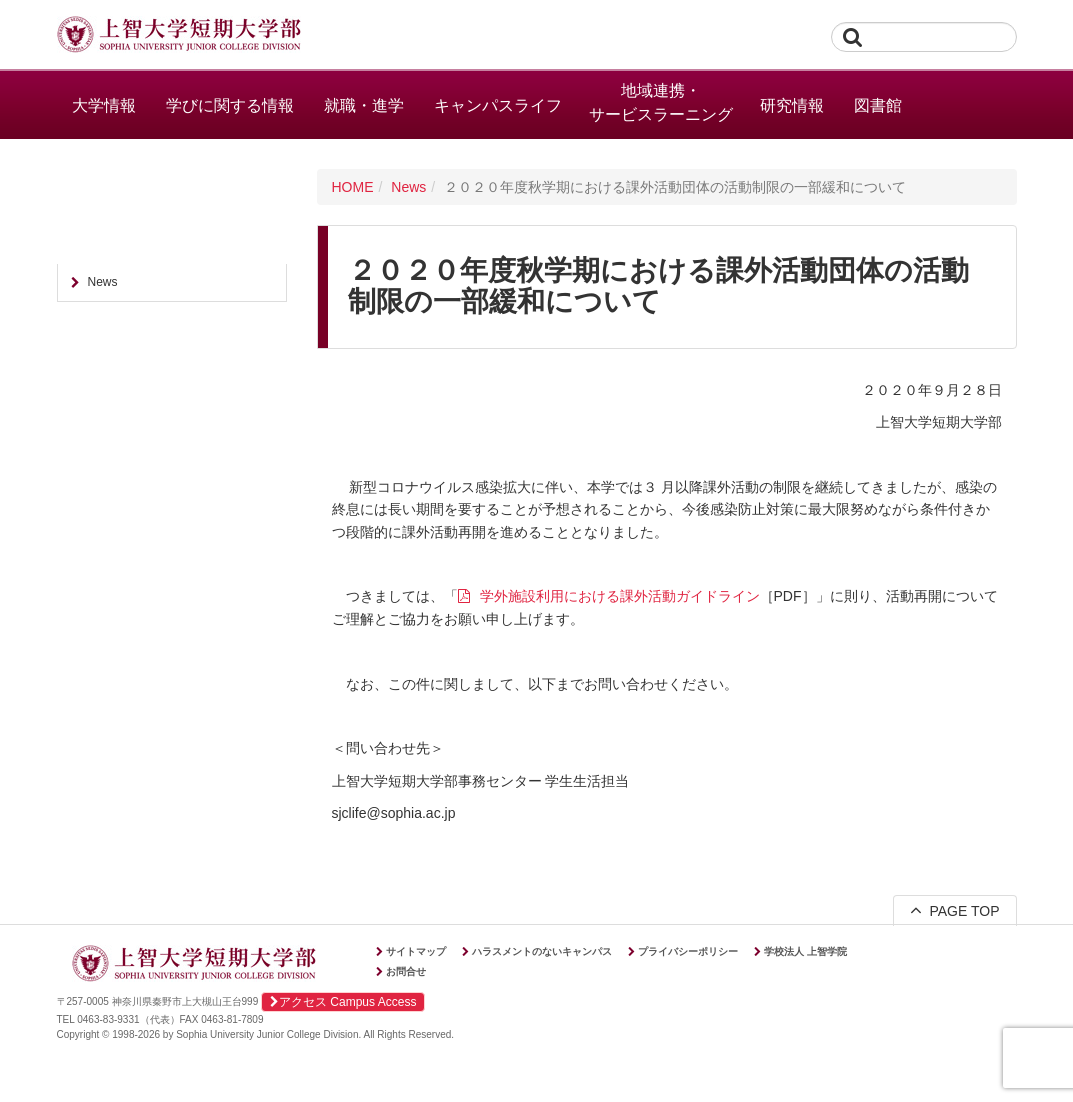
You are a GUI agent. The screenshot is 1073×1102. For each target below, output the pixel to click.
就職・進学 (364, 105)
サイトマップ (416, 951)
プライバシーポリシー (688, 951)
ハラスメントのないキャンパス (542, 951)
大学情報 (104, 105)
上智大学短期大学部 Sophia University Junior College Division (179, 36)
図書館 (878, 105)
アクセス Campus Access (343, 1002)
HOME (353, 187)
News (408, 187)
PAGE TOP (955, 910)
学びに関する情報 (230, 105)
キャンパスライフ (498, 105)
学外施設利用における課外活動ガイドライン (620, 596)
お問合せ (406, 971)
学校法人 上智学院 (805, 951)
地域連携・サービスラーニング (661, 102)
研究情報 (792, 105)
